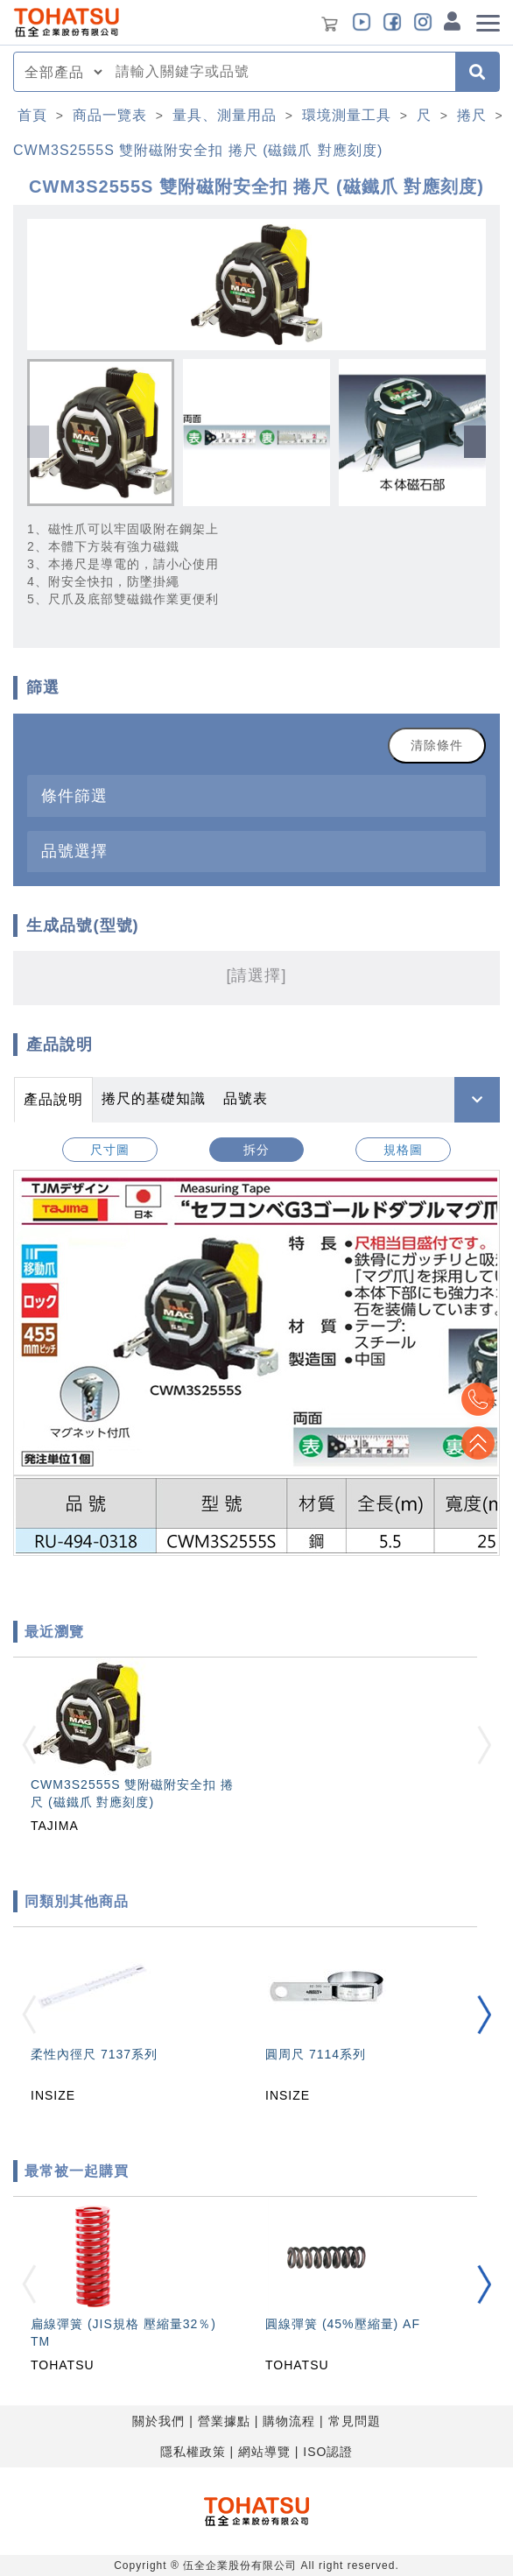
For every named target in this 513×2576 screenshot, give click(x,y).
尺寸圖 (110, 1150)
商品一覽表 (110, 115)
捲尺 (472, 115)
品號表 (245, 1098)
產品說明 (53, 1099)
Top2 (477, 1399)
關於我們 (158, 2421)
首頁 (32, 115)
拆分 (256, 1150)
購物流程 (289, 2421)
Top (477, 1442)
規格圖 (403, 1150)
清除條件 (437, 745)
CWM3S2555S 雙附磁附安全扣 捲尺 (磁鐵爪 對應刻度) (198, 150)
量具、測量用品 (224, 115)
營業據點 (224, 2421)
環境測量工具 (346, 115)
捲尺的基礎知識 (154, 1098)
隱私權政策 (193, 2452)
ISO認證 (328, 2452)
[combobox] (280, 72)
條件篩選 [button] (74, 795)
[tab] (256, 795)
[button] (475, 442)
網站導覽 (264, 2452)
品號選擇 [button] (74, 850)
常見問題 (354, 2421)
